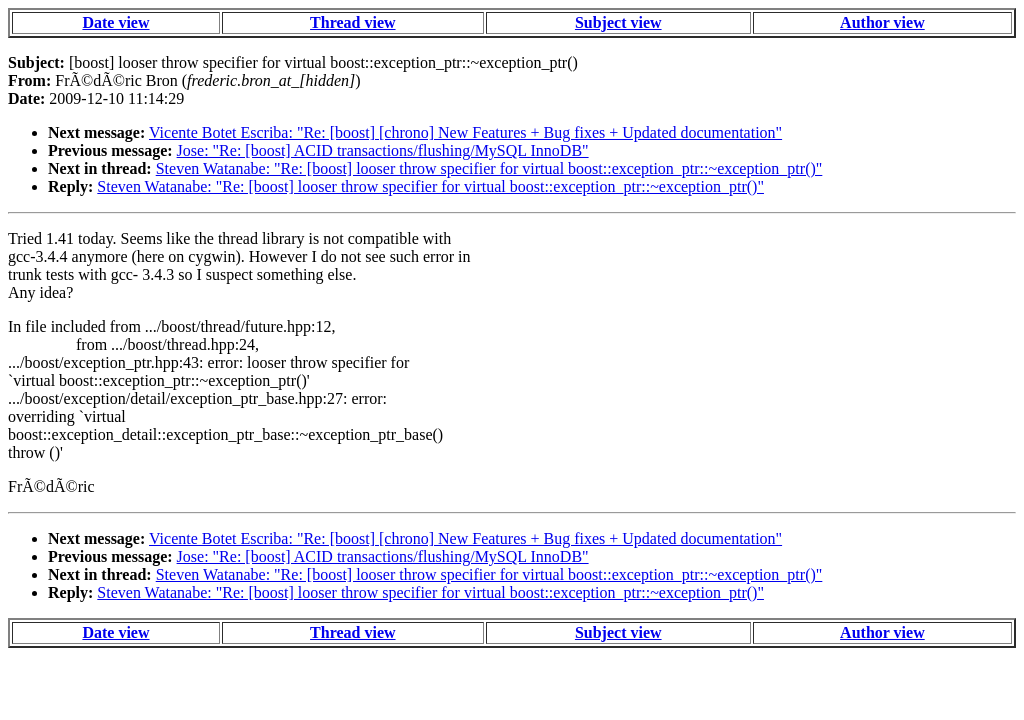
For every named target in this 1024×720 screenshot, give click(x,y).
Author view (882, 22)
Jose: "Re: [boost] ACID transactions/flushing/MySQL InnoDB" (383, 150)
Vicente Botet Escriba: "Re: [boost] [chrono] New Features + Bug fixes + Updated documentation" (465, 132)
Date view (115, 22)
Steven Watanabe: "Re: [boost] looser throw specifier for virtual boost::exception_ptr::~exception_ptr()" (489, 168)
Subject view (618, 22)
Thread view (352, 22)
